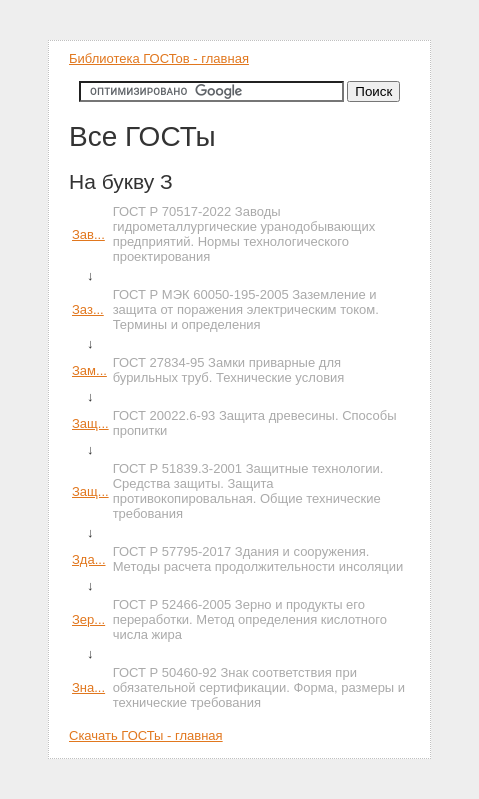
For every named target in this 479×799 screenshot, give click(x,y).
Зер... (88, 619)
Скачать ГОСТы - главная (146, 735)
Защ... (90, 423)
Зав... (88, 234)
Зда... (89, 559)
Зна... (88, 687)
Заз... (88, 309)
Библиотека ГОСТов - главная (159, 58)
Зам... (89, 370)
